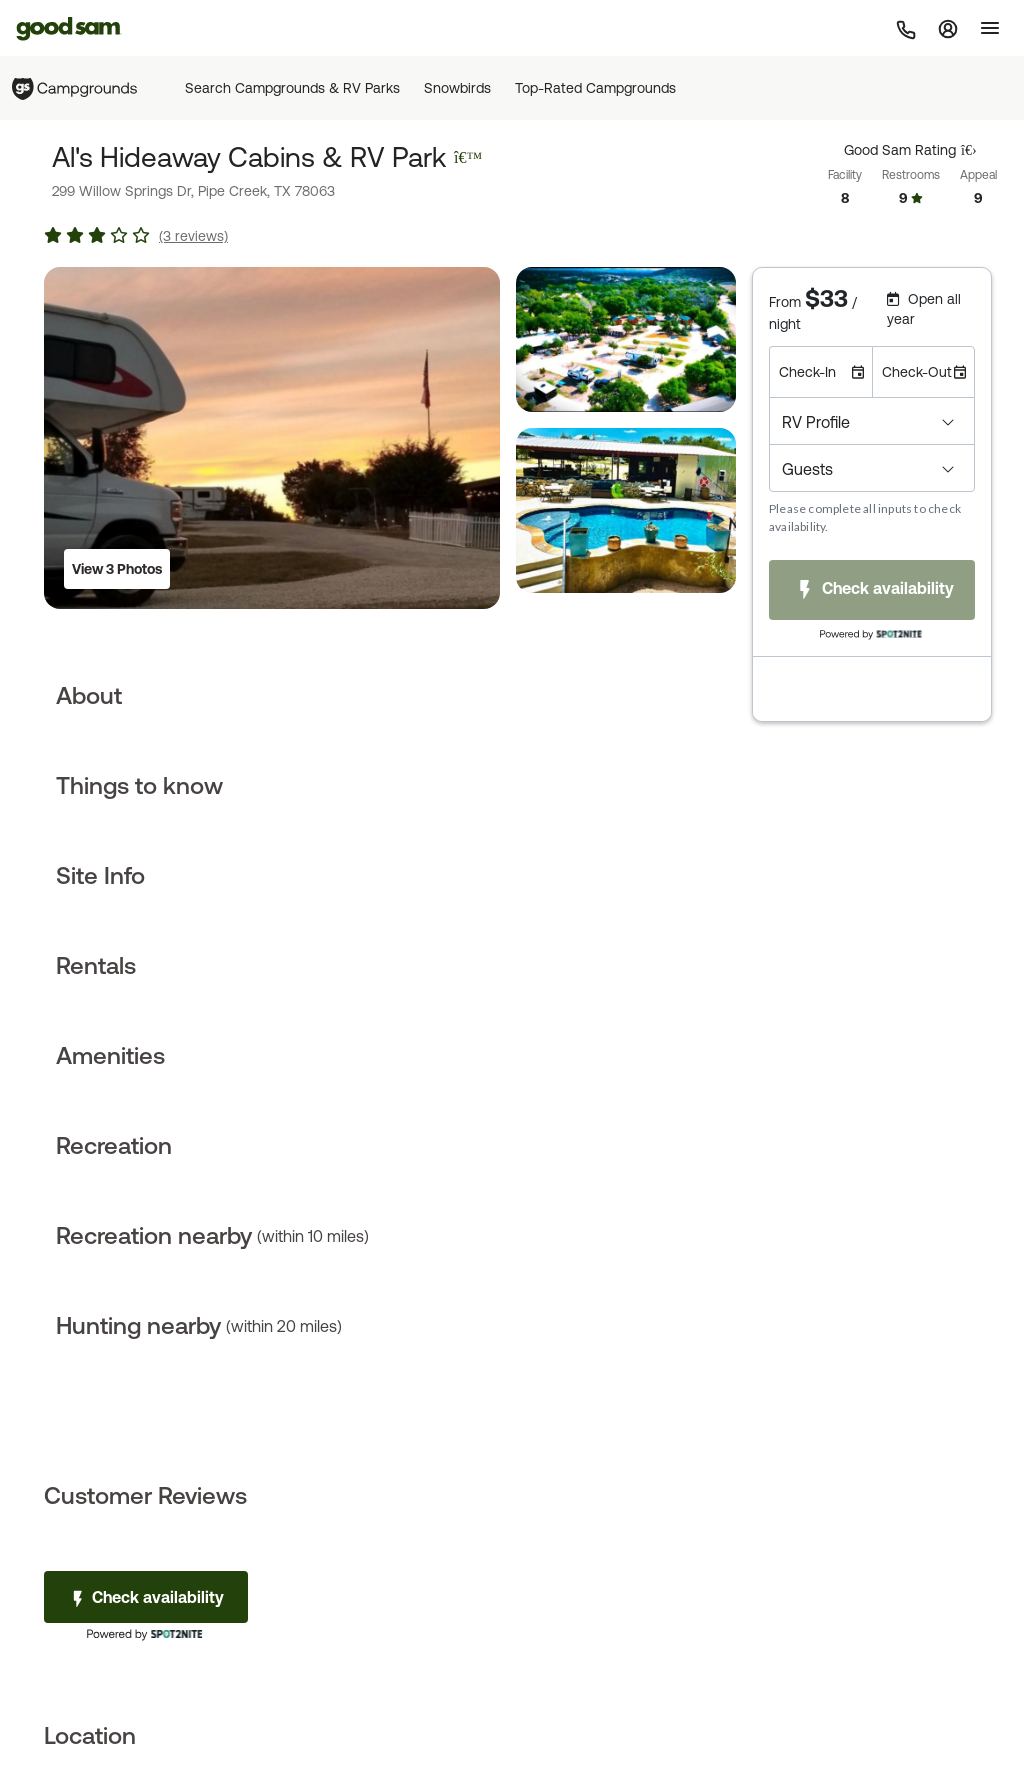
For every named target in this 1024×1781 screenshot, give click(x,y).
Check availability (146, 1598)
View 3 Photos (117, 569)
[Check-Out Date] (923, 372)
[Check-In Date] (820, 372)
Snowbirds (457, 88)
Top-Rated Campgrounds (595, 88)
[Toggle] (990, 28)
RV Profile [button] (816, 422)
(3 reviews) (193, 236)
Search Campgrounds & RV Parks (292, 88)
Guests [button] (807, 469)
